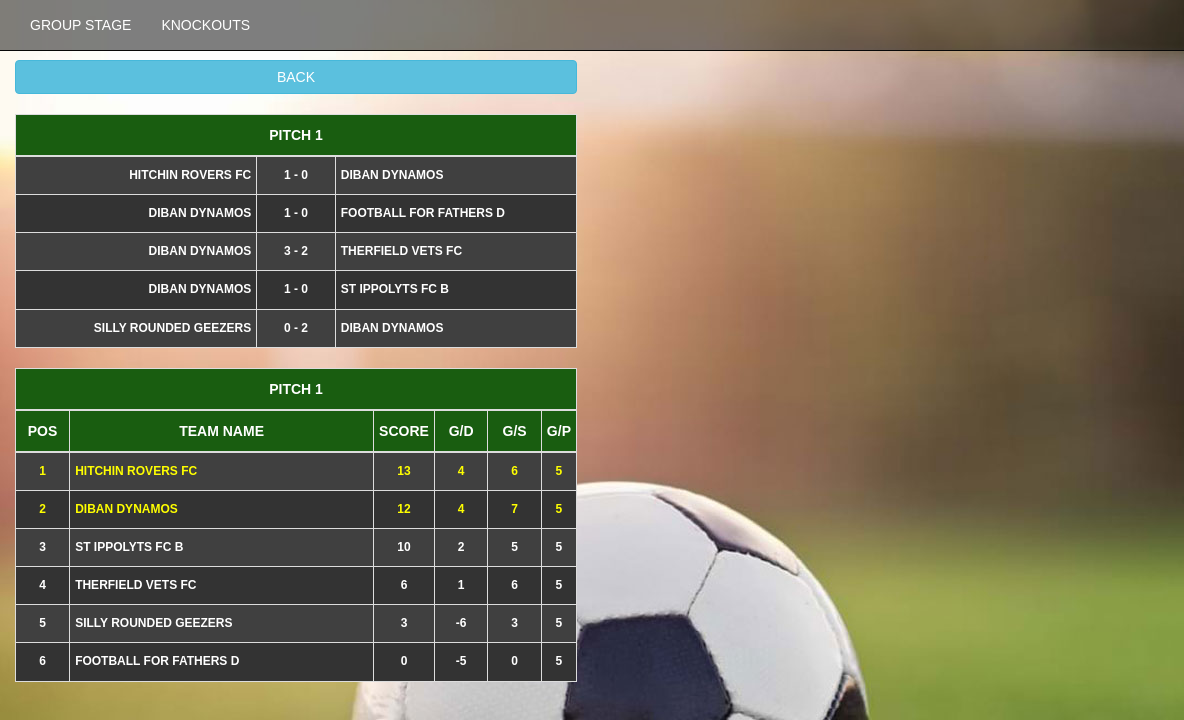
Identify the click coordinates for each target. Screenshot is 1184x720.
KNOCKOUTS (205, 25)
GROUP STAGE (80, 25)
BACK (296, 77)
